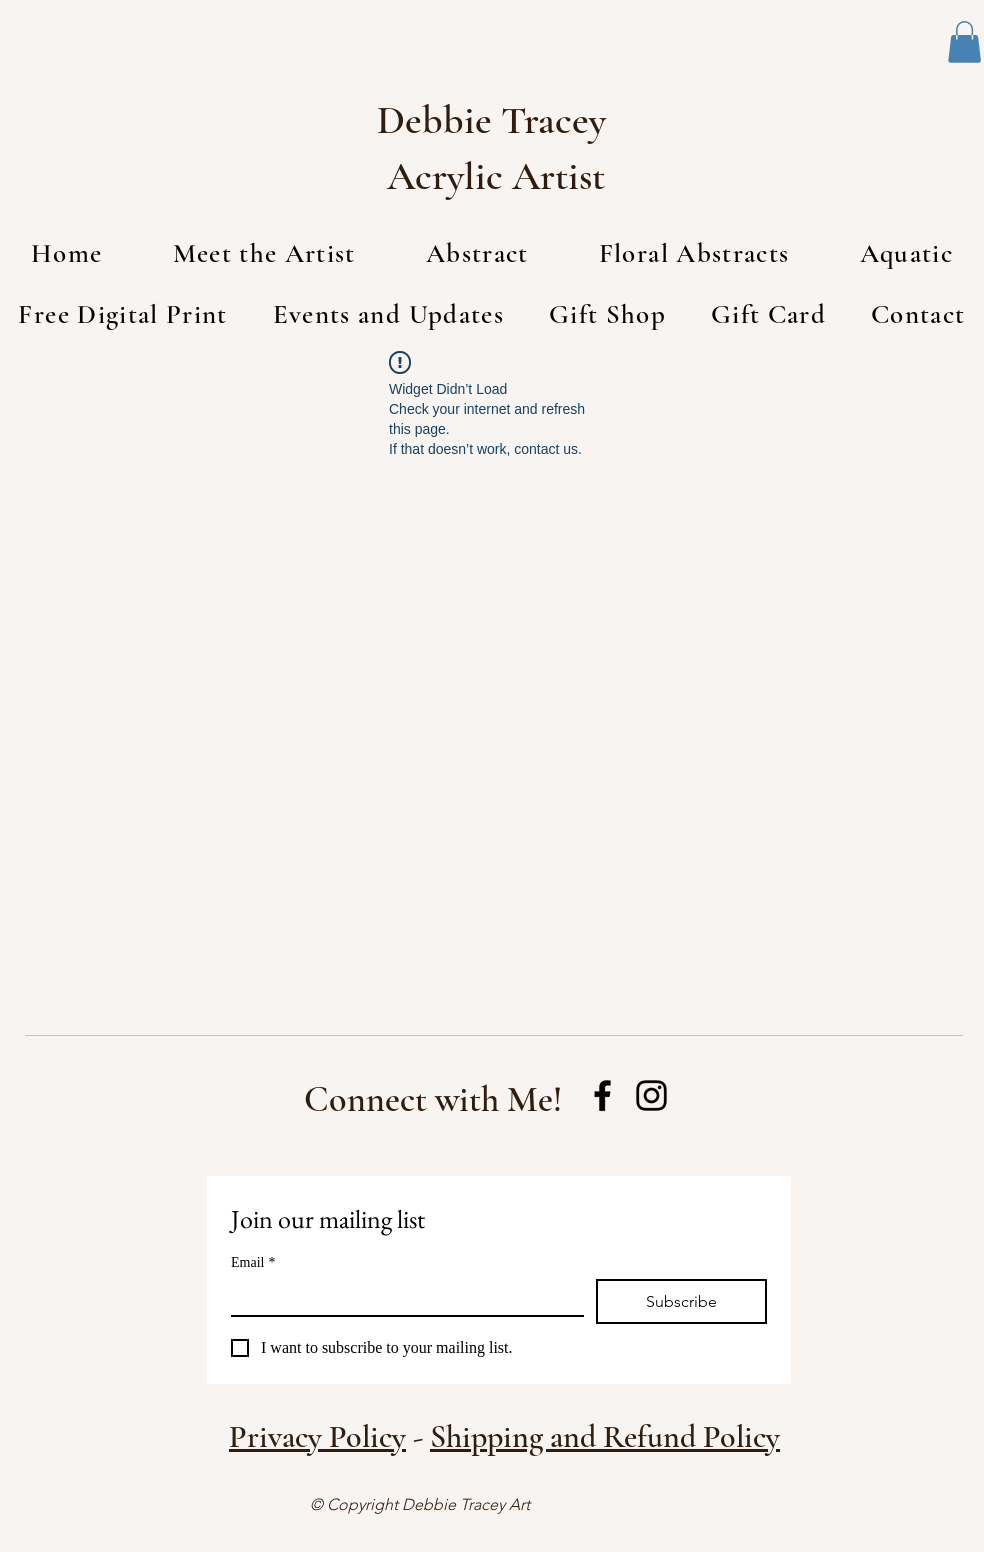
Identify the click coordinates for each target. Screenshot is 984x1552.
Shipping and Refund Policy (605, 1436)
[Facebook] (602, 1095)
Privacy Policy (317, 1436)
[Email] (401, 1297)
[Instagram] (651, 1095)
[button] (964, 42)
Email (253, 1262)
